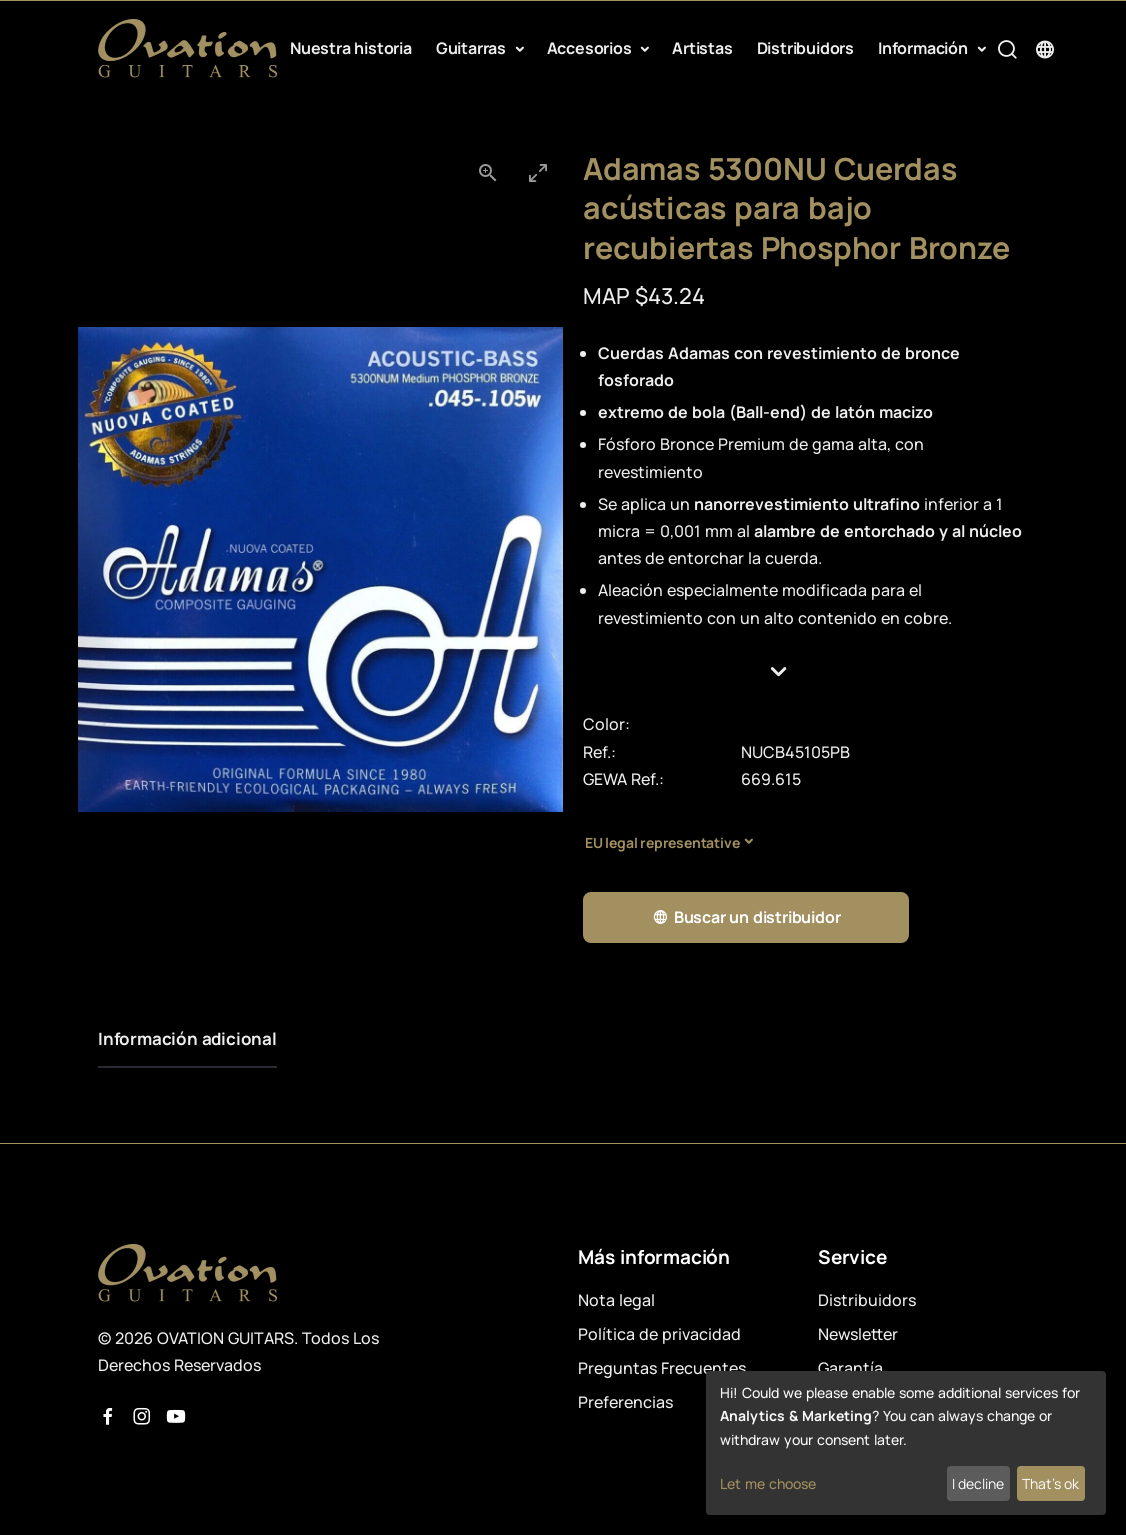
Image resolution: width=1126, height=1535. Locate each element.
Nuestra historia (351, 48)
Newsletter (858, 1334)
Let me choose (768, 1483)
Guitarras (473, 48)
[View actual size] (488, 172)
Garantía (850, 1368)
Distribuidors (805, 48)
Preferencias (625, 1402)
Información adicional (187, 1038)
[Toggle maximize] (538, 172)
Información (925, 48)
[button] (805, 672)
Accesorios (591, 48)
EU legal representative (662, 842)
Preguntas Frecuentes (662, 1368)
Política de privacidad (659, 1334)
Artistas (702, 48)
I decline (978, 1483)
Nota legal (616, 1300)
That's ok (1050, 1483)
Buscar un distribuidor (746, 917)
